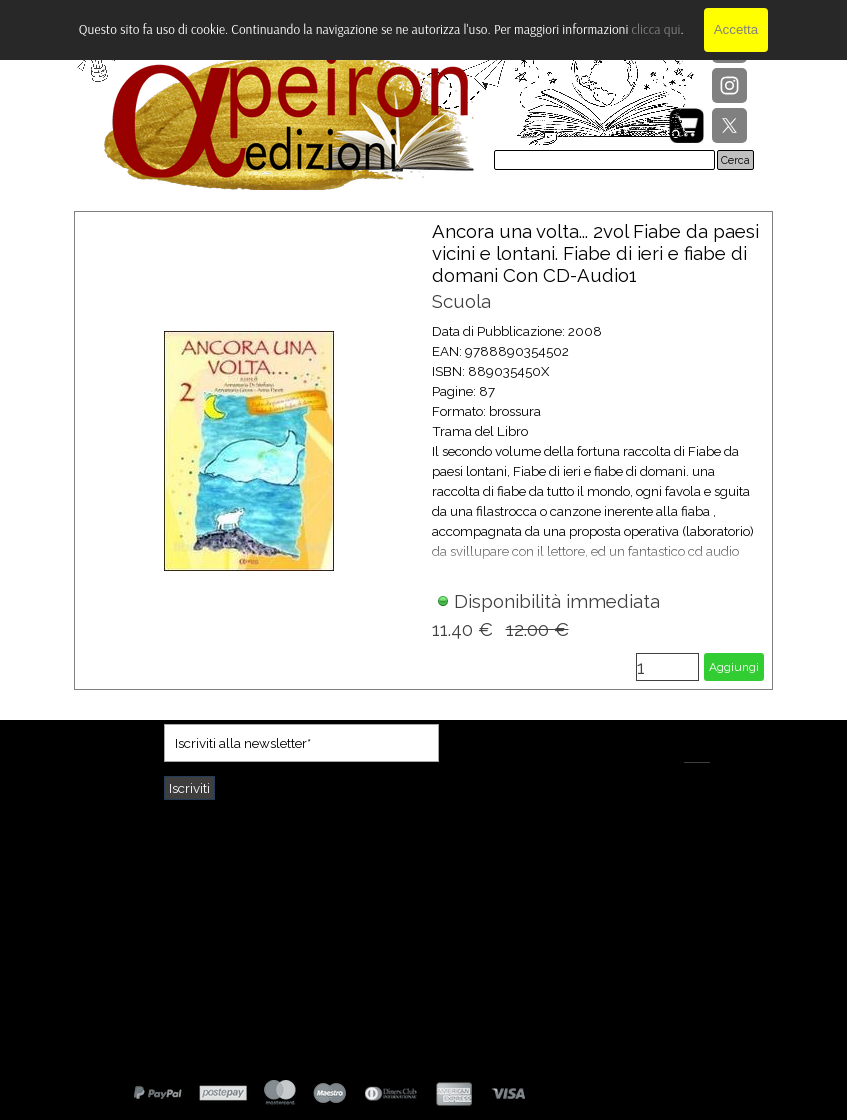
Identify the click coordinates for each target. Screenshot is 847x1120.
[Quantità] (667, 667)
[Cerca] (604, 160)
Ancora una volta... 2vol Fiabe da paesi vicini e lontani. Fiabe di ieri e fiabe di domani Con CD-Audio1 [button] (595, 253)
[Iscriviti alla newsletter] (301, 743)
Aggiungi (734, 667)
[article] (424, 450)
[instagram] (729, 85)
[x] (729, 125)
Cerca (735, 160)
